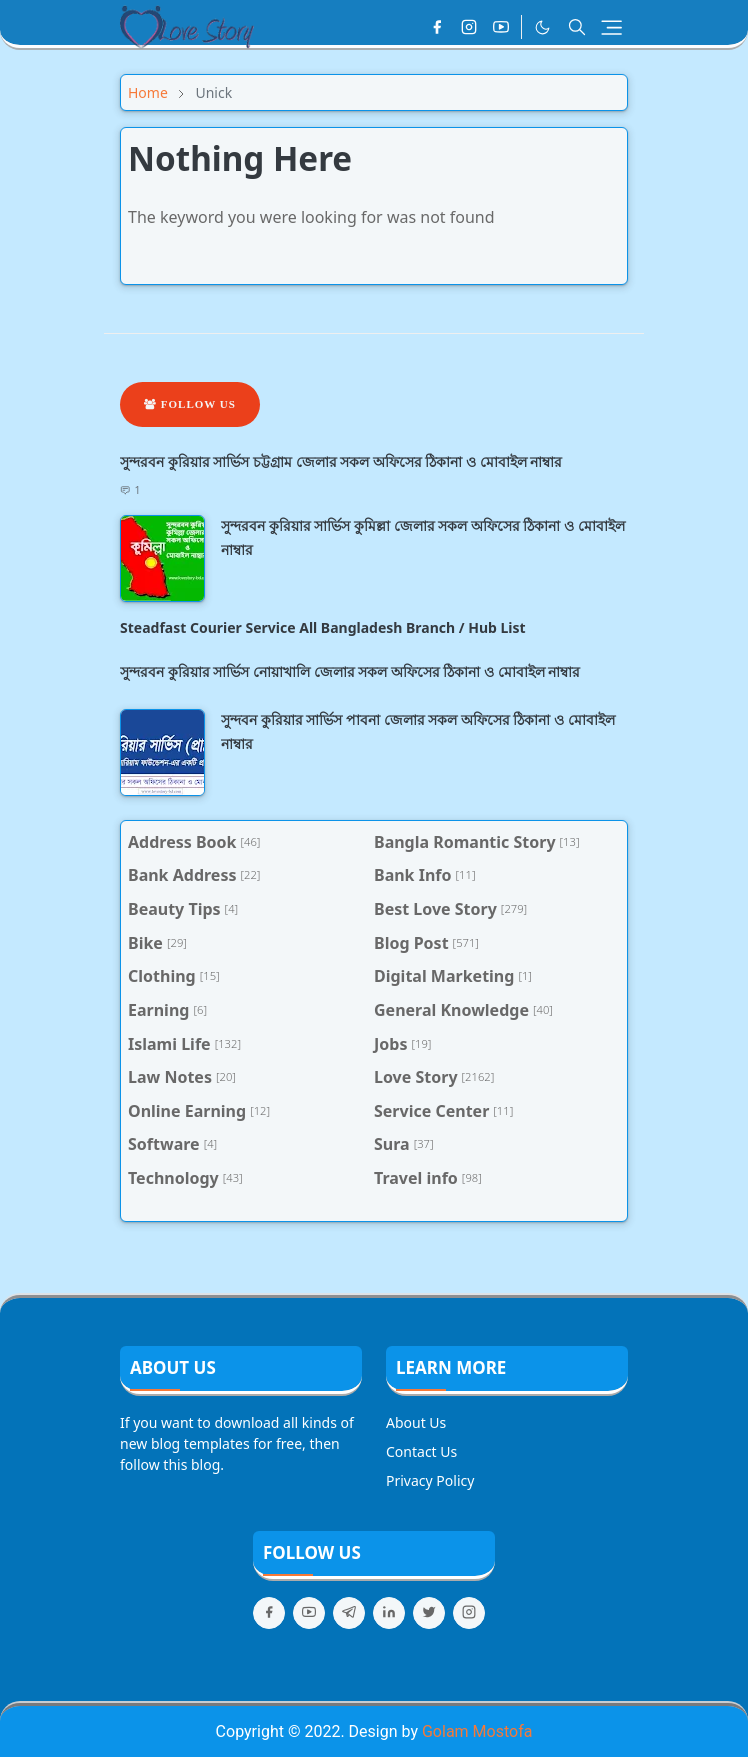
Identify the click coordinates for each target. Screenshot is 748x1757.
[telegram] (349, 1613)
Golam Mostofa (477, 1731)
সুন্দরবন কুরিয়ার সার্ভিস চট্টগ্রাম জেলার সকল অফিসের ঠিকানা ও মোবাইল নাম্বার (341, 461)
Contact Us (421, 1451)
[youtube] (501, 27)
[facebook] (437, 27)
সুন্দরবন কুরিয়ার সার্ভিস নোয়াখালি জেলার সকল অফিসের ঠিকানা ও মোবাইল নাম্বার (350, 671)
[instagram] (469, 27)
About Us (416, 1422)
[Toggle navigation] (611, 27)
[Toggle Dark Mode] (542, 27)
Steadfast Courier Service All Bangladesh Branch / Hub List (323, 627)
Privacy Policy (430, 1480)
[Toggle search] (577, 27)
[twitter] (429, 1613)
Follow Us (190, 404)
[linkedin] (389, 1613)
